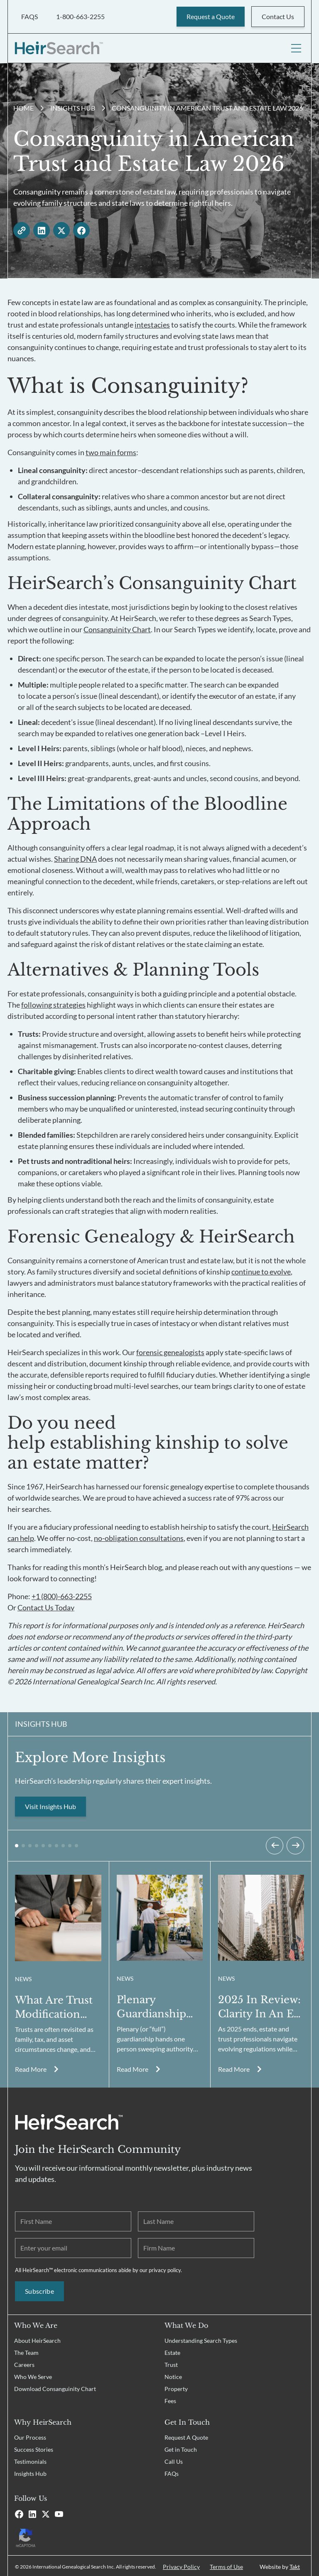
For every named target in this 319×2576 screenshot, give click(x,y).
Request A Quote (186, 2435)
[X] (46, 2512)
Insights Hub (72, 106)
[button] (16, 1844)
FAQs (171, 2471)
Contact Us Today (45, 1605)
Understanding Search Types (200, 2338)
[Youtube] (59, 2512)
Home (23, 106)
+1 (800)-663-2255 (62, 1594)
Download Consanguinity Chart (55, 2387)
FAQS (29, 16)
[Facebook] (19, 2512)
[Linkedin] (32, 2512)
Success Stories (33, 2447)
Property (176, 2387)
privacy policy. (165, 2268)
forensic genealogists (170, 1350)
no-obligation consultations (139, 1536)
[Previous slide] (274, 1844)
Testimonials (30, 2459)
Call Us (173, 2459)
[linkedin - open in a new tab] (41, 228)
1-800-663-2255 (80, 16)
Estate (172, 2350)
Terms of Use (226, 2565)
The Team (26, 2350)
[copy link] (21, 228)
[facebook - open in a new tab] (81, 228)
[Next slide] (295, 1844)
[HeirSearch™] (59, 46)
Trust (171, 2362)
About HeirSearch (37, 2338)
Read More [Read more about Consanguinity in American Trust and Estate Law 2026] (31, 2067)
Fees (170, 2399)
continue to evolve (261, 1269)
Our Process (30, 2435)
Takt (295, 2565)
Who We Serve (33, 2375)
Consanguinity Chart (117, 627)
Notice (173, 2375)
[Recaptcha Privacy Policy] (84, 2535)
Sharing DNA (75, 857)
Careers (24, 2362)
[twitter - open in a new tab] (61, 228)
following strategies (53, 1003)
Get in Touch (180, 2447)
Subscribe (39, 2289)
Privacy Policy (181, 2565)
